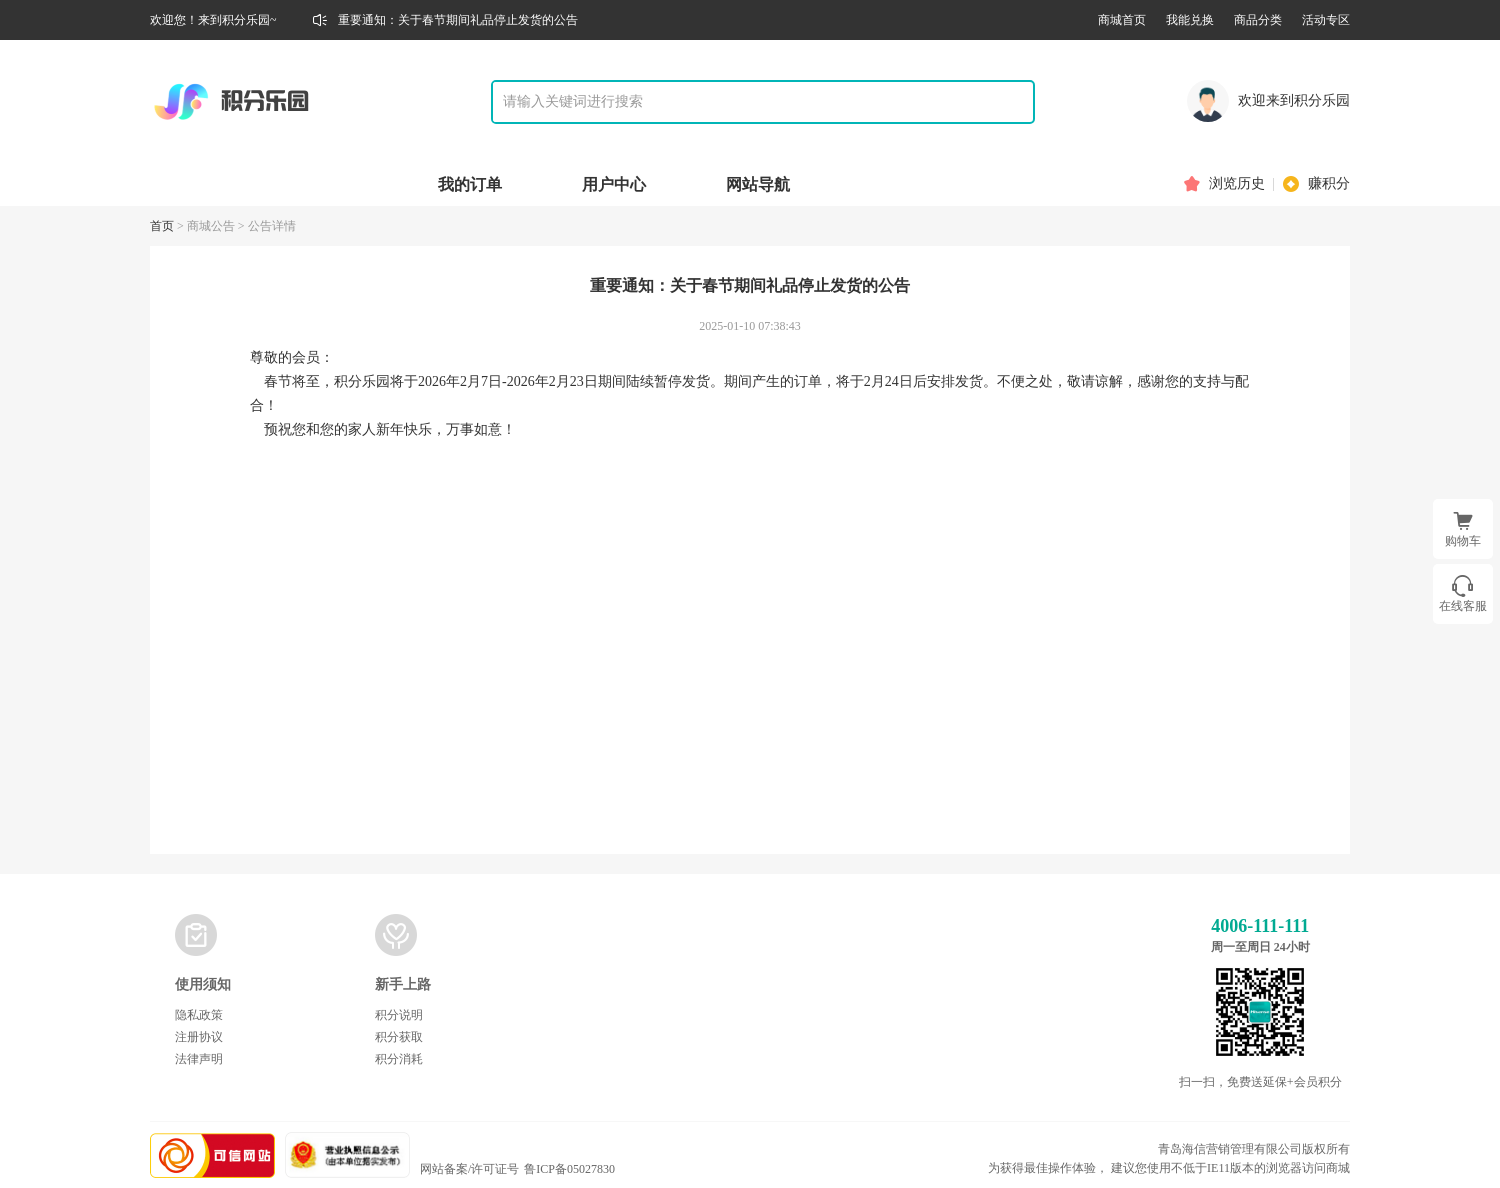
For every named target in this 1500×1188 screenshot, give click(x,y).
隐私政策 (199, 1015)
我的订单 (470, 184)
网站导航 (758, 184)
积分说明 (399, 1015)
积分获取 (399, 1037)
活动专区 (1326, 20)
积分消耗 (399, 1059)
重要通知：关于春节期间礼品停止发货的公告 (458, 20)
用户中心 (614, 184)
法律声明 (199, 1059)
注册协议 (199, 1037)
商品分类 (1258, 20)
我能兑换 (1190, 20)
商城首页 (1122, 20)
